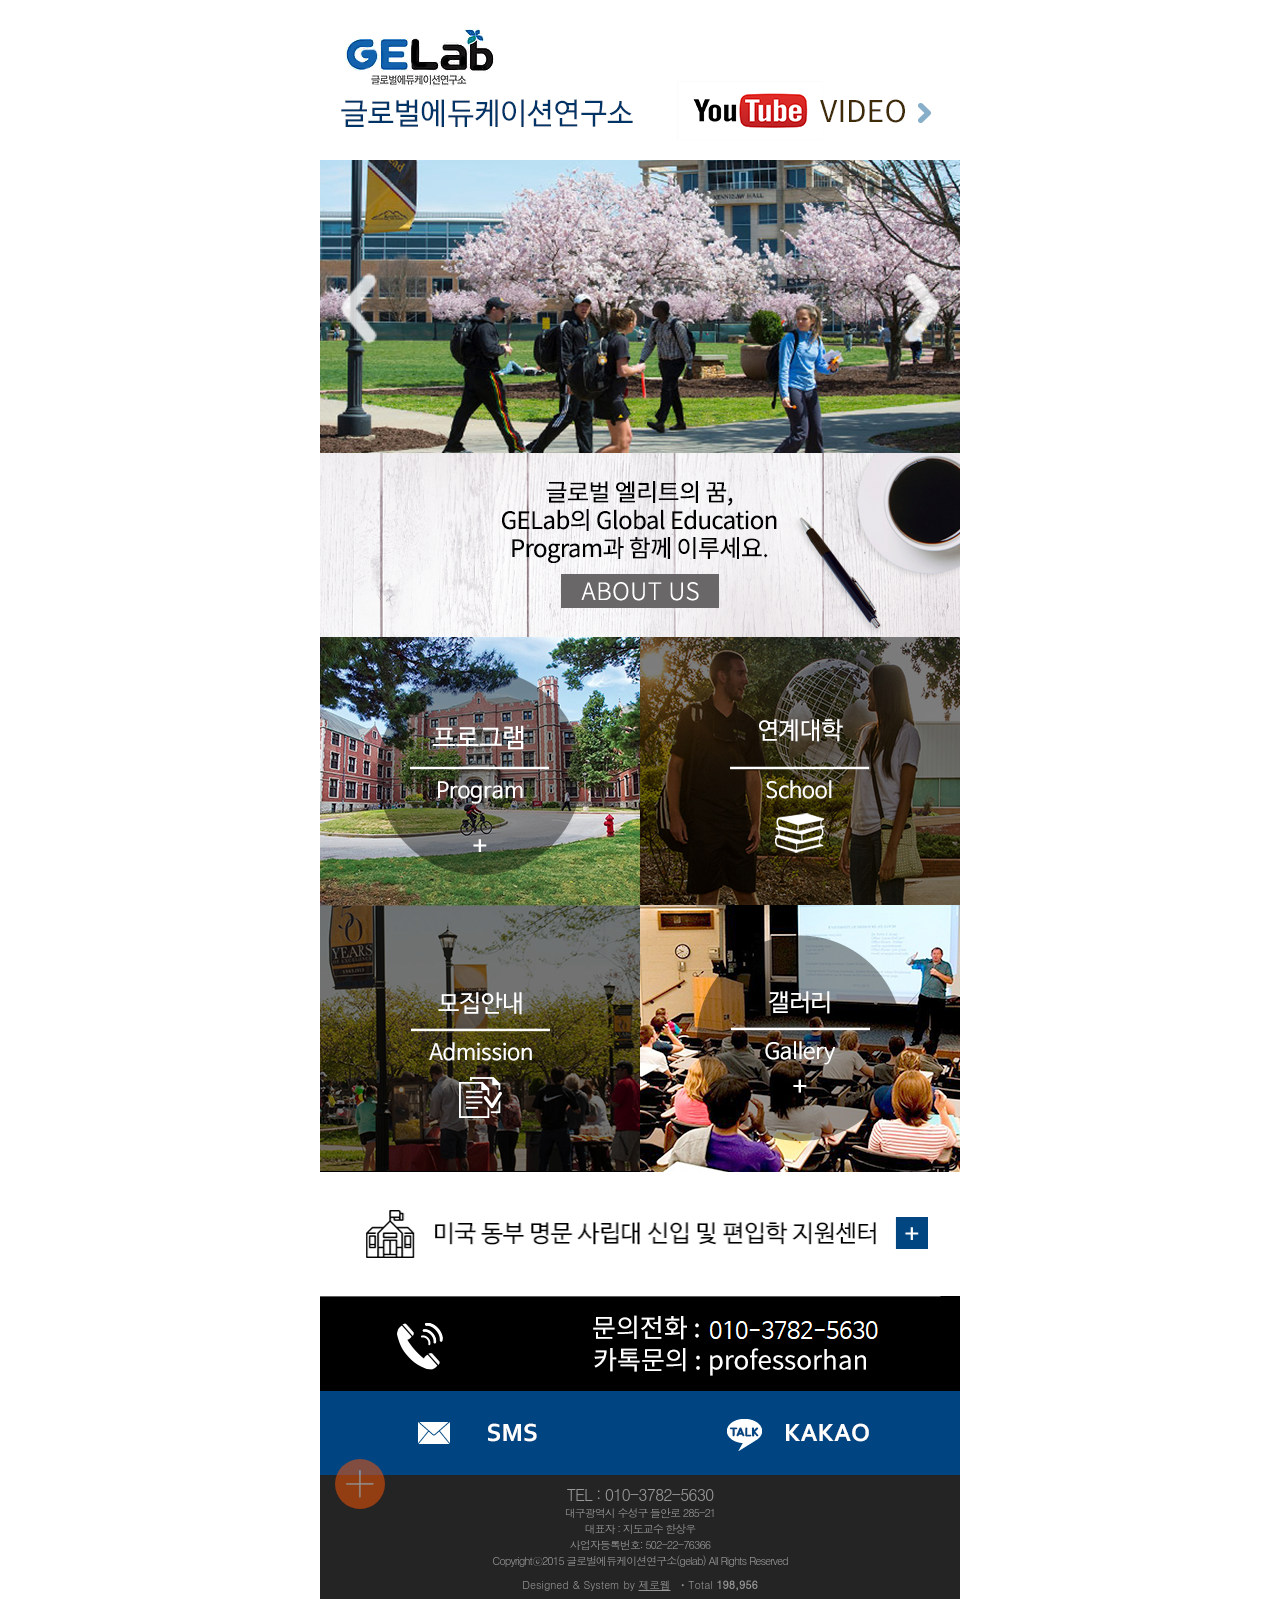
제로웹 (655, 1584)
